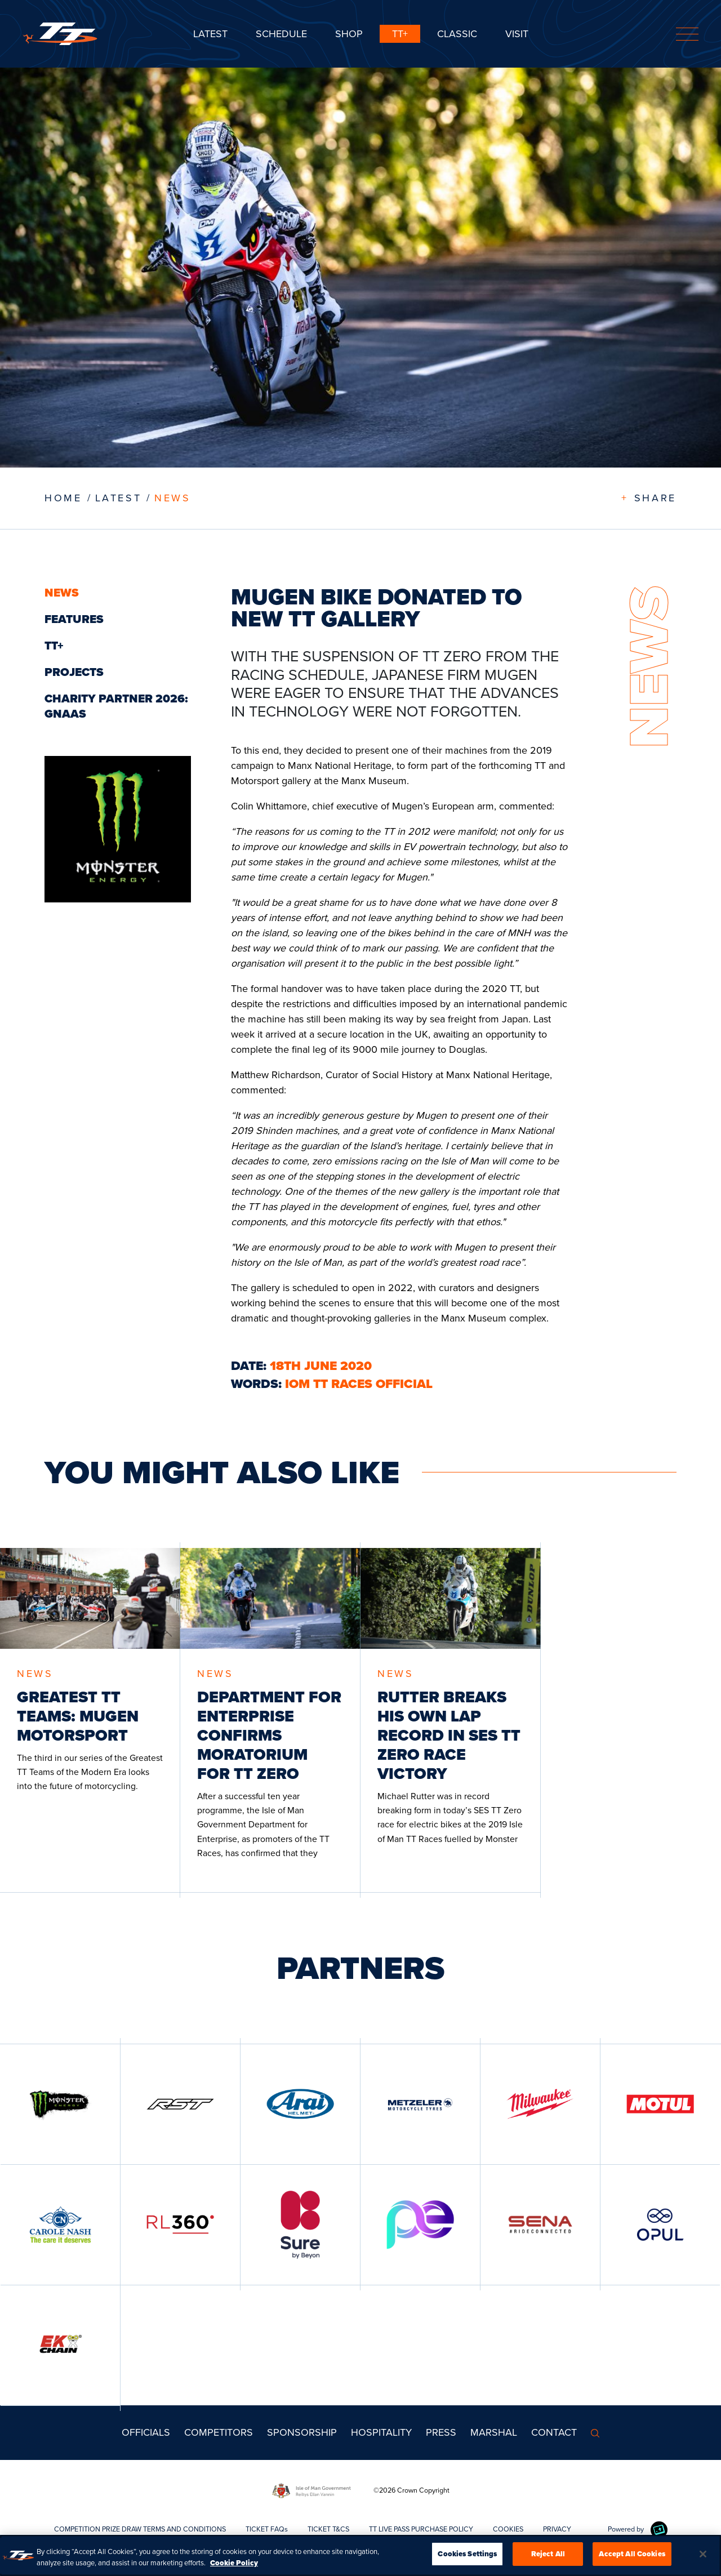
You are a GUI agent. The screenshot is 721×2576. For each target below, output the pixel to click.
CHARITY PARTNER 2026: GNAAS (116, 706)
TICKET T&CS (328, 2529)
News (172, 498)
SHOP (349, 33)
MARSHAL (493, 2432)
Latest (210, 33)
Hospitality (381, 2432)
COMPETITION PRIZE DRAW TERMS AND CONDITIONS (140, 2529)
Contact (554, 2432)
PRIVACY (557, 2529)
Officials (146, 2432)
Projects (74, 672)
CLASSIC (457, 33)
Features (74, 619)
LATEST (118, 498)
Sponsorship (302, 2432)
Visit (516, 33)
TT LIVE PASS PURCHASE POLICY (421, 2529)
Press (441, 2432)
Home (63, 498)
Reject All (548, 2557)
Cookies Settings (467, 2557)
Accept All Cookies (632, 2557)
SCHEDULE (281, 33)
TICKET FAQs (267, 2529)
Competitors (218, 2432)
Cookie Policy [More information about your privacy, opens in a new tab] (234, 2565)
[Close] (703, 2556)
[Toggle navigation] (687, 34)
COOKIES (508, 2529)
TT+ (400, 33)
